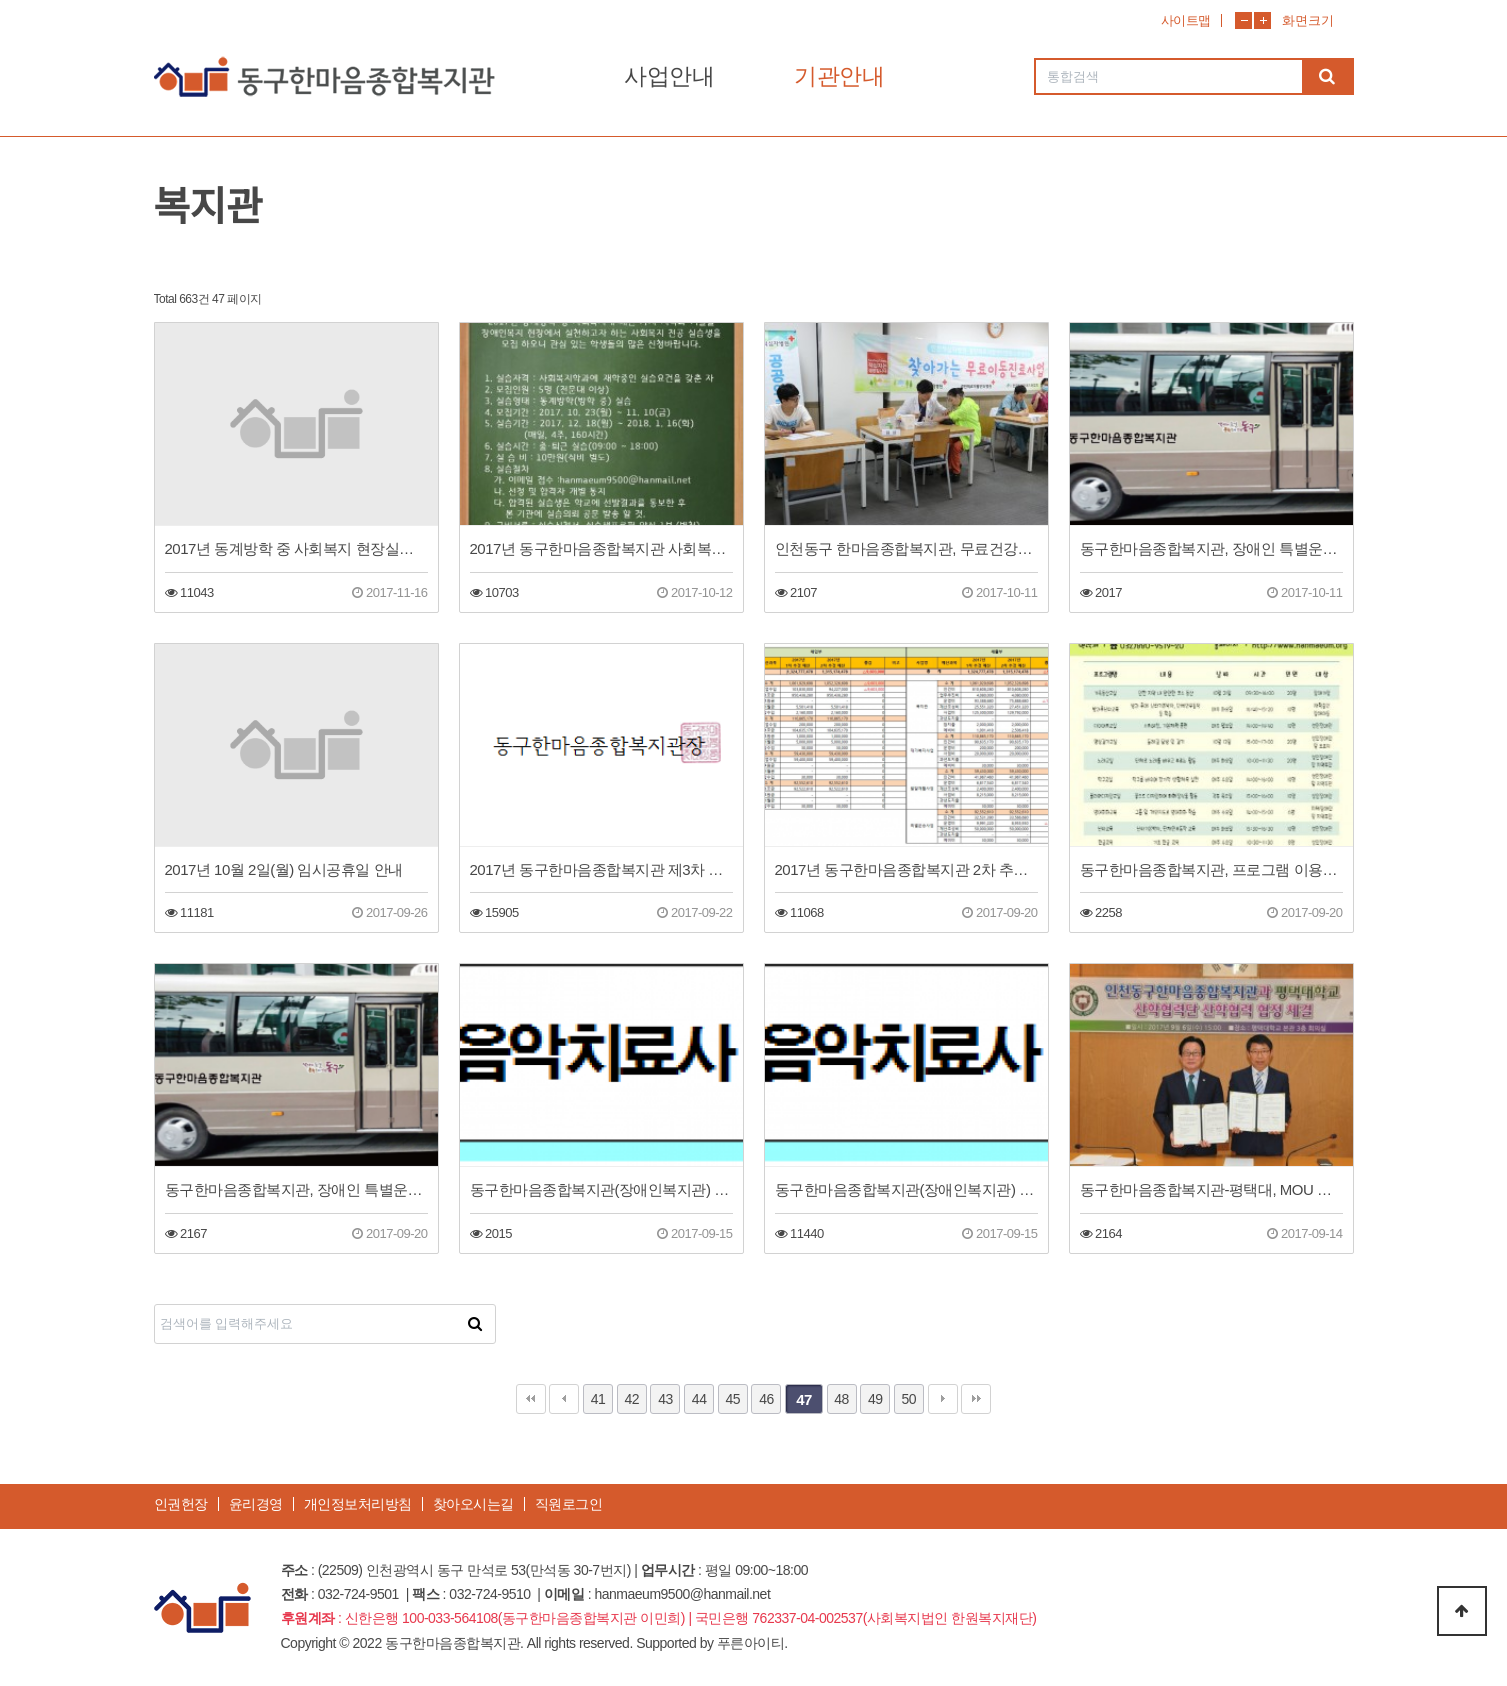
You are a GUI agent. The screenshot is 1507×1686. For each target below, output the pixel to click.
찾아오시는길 (473, 1504)
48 (841, 1399)
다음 (943, 1399)
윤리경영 (256, 1504)
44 (699, 1399)
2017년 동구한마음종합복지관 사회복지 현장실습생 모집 (601, 548)
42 (632, 1399)
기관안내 (839, 76)
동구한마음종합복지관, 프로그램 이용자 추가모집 (1211, 869)
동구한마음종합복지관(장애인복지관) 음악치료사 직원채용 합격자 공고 (601, 1189)
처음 (531, 1399)
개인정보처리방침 (358, 1504)
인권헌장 (181, 1504)
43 (665, 1399)
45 (733, 1399)
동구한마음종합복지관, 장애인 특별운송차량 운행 (296, 1189)
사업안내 (669, 76)
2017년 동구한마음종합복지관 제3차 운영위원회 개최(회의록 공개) (601, 869)
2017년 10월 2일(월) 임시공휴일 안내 (284, 869)
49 (875, 1399)
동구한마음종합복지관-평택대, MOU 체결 (1211, 1189)
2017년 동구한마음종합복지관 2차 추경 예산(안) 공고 (906, 869)
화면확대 (1262, 20)
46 (766, 1399)
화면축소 (1243, 20)
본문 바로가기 (0, 0)
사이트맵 (1186, 20)
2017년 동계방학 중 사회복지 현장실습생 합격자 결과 (296, 548)
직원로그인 (569, 1504)
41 (598, 1399)
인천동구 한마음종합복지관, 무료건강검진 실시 (906, 548)
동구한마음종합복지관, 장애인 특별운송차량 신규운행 (1211, 548)
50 (909, 1399)
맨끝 (976, 1399)
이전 (564, 1399)
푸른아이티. (752, 1643)
